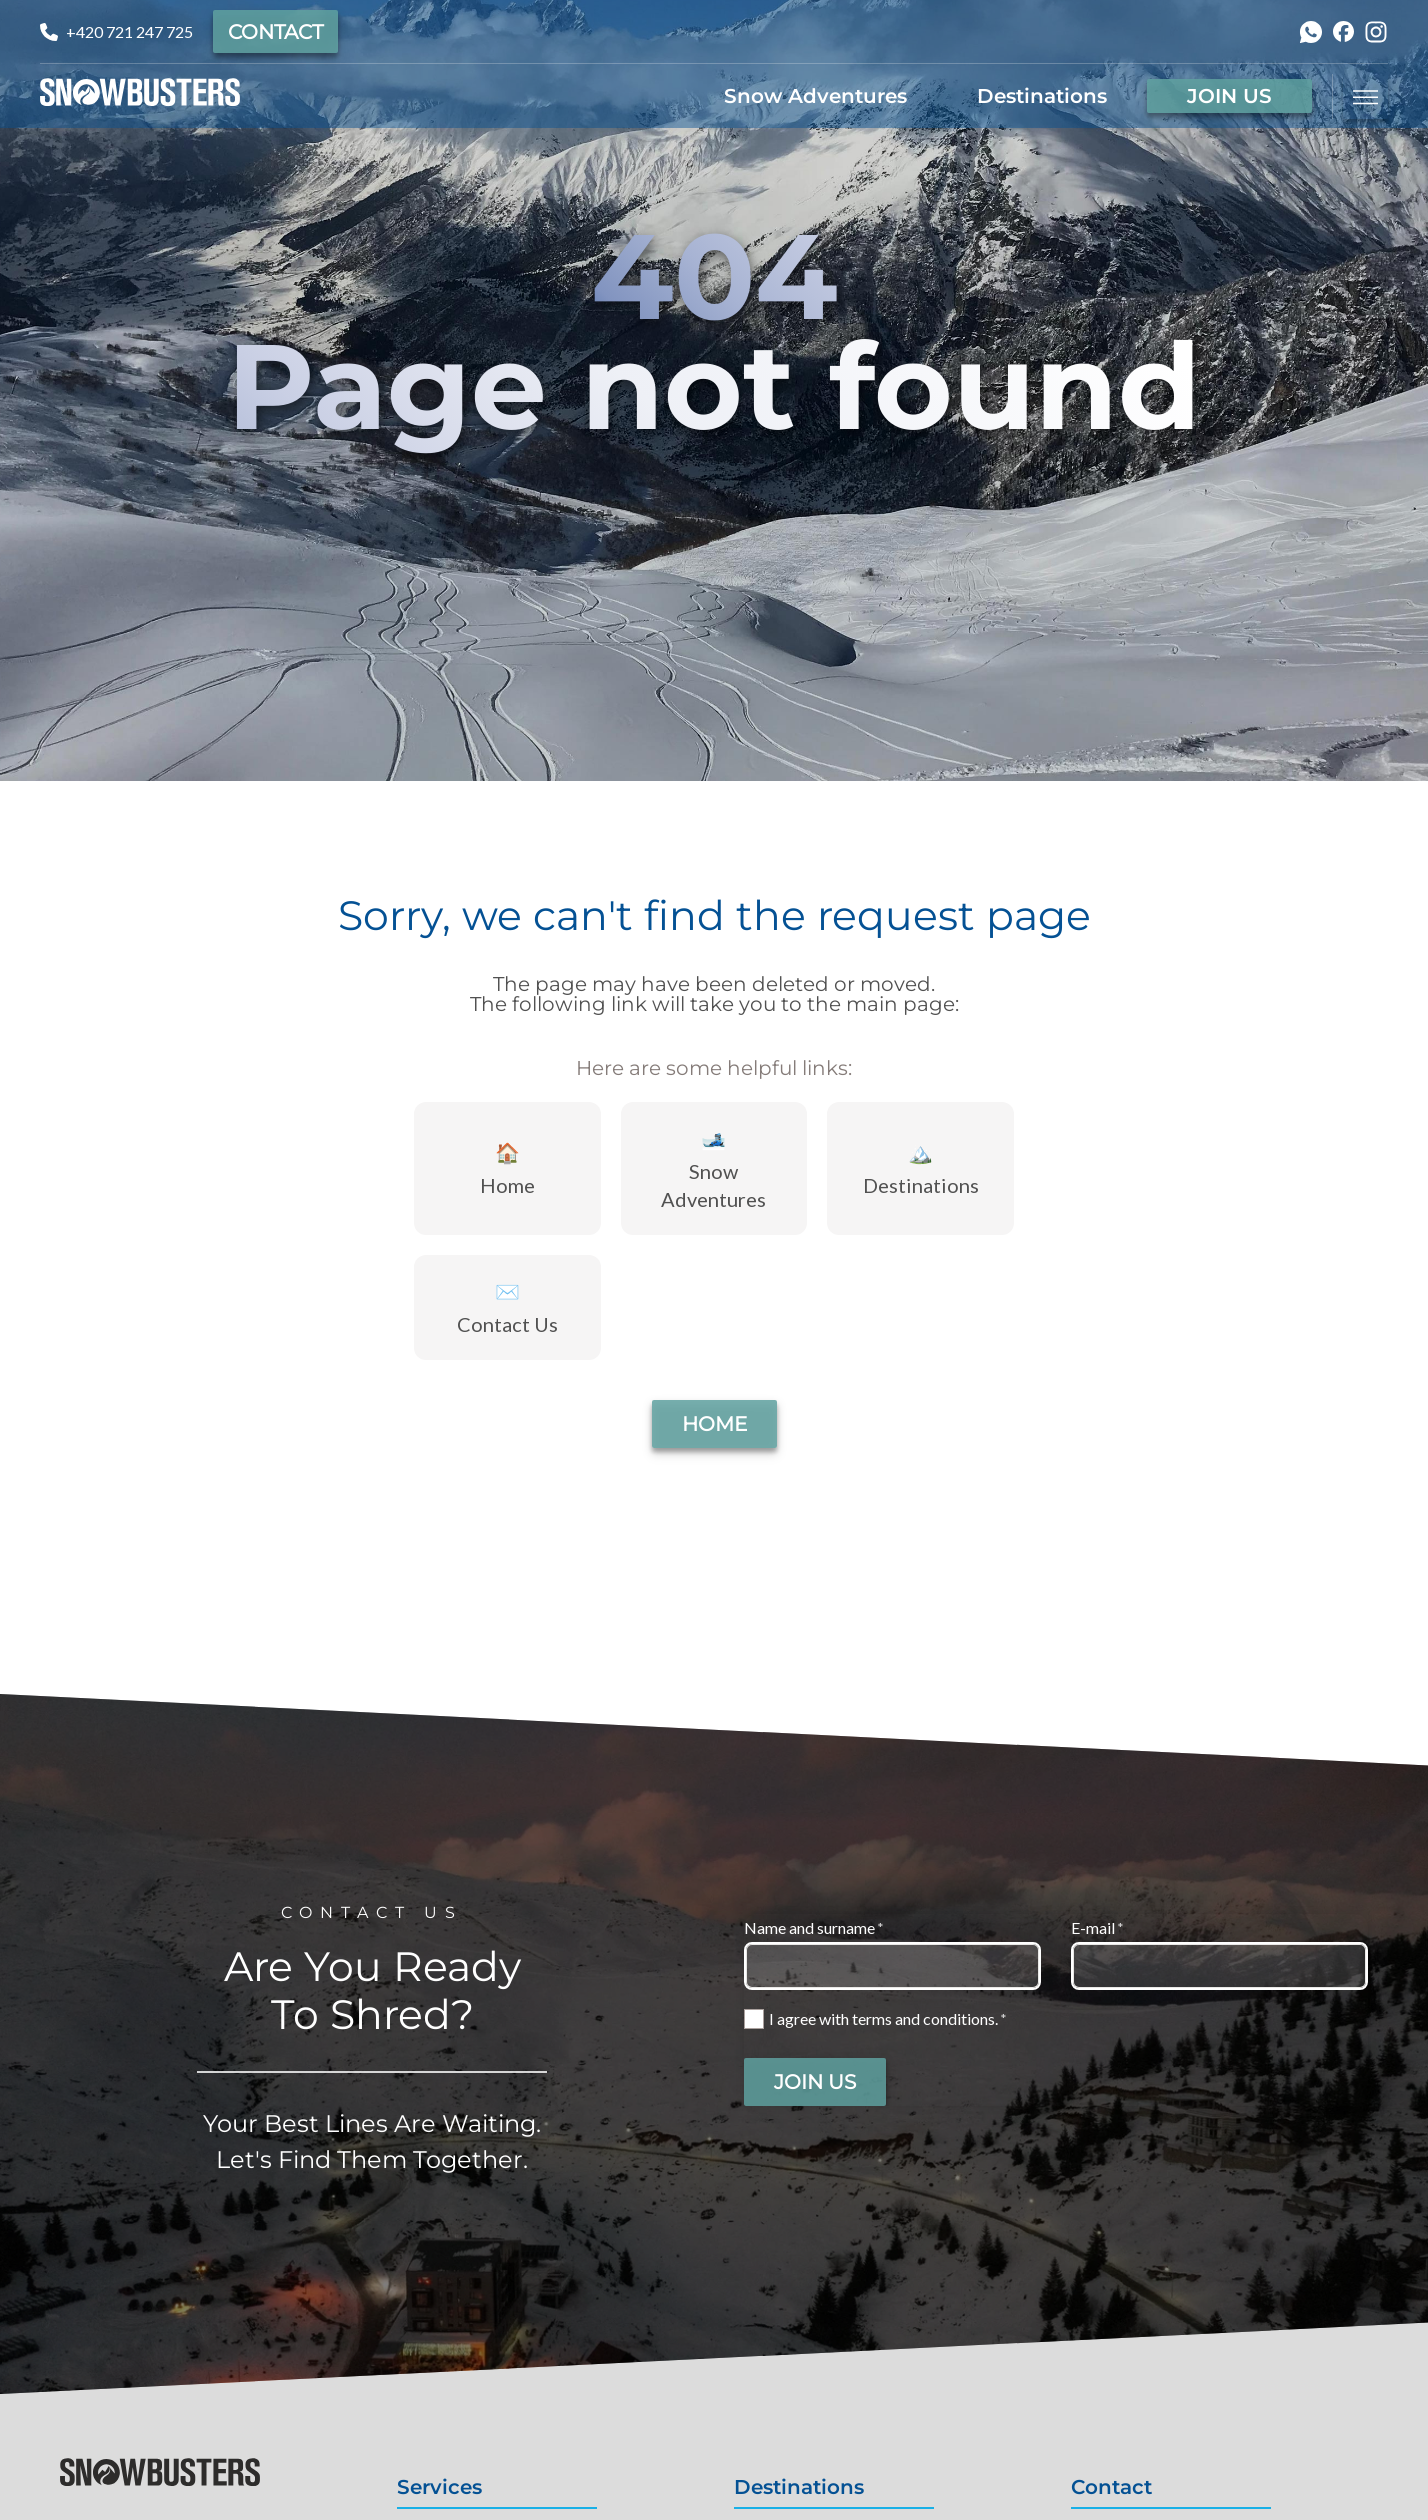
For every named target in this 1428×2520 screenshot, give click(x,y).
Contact (275, 32)
